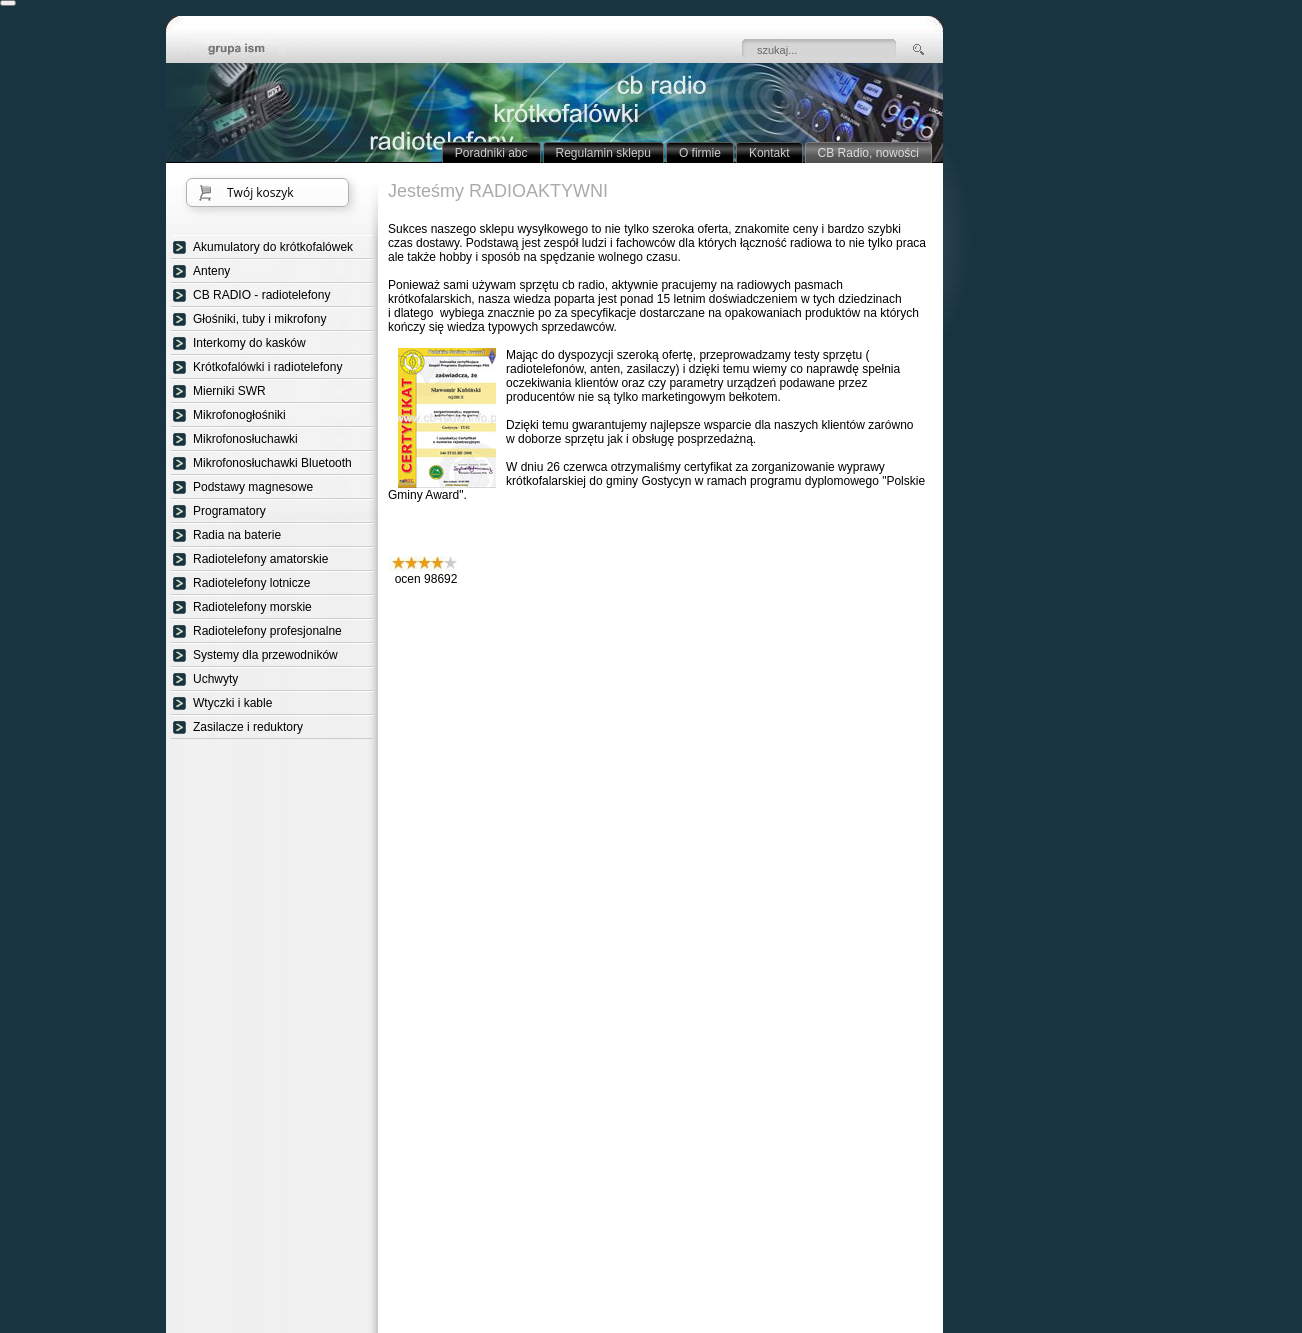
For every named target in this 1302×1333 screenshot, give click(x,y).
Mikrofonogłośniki (239, 415)
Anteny (211, 271)
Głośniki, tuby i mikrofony (259, 319)
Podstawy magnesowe (253, 487)
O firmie (700, 153)
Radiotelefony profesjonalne (267, 631)
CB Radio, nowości (868, 153)
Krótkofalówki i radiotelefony (267, 367)
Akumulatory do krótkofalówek (273, 247)
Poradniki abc (491, 153)
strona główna (251, 50)
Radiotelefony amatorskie (260, 559)
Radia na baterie (237, 535)
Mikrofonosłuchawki (245, 439)
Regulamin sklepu (603, 153)
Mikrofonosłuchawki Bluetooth (272, 463)
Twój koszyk (260, 192)
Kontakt (769, 153)
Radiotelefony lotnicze (251, 583)
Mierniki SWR (229, 391)
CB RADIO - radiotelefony (261, 295)
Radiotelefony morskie (252, 607)
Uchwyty (215, 679)
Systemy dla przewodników (265, 655)
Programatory (229, 511)
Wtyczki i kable (232, 703)
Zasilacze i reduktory (248, 727)
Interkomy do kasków (249, 343)
